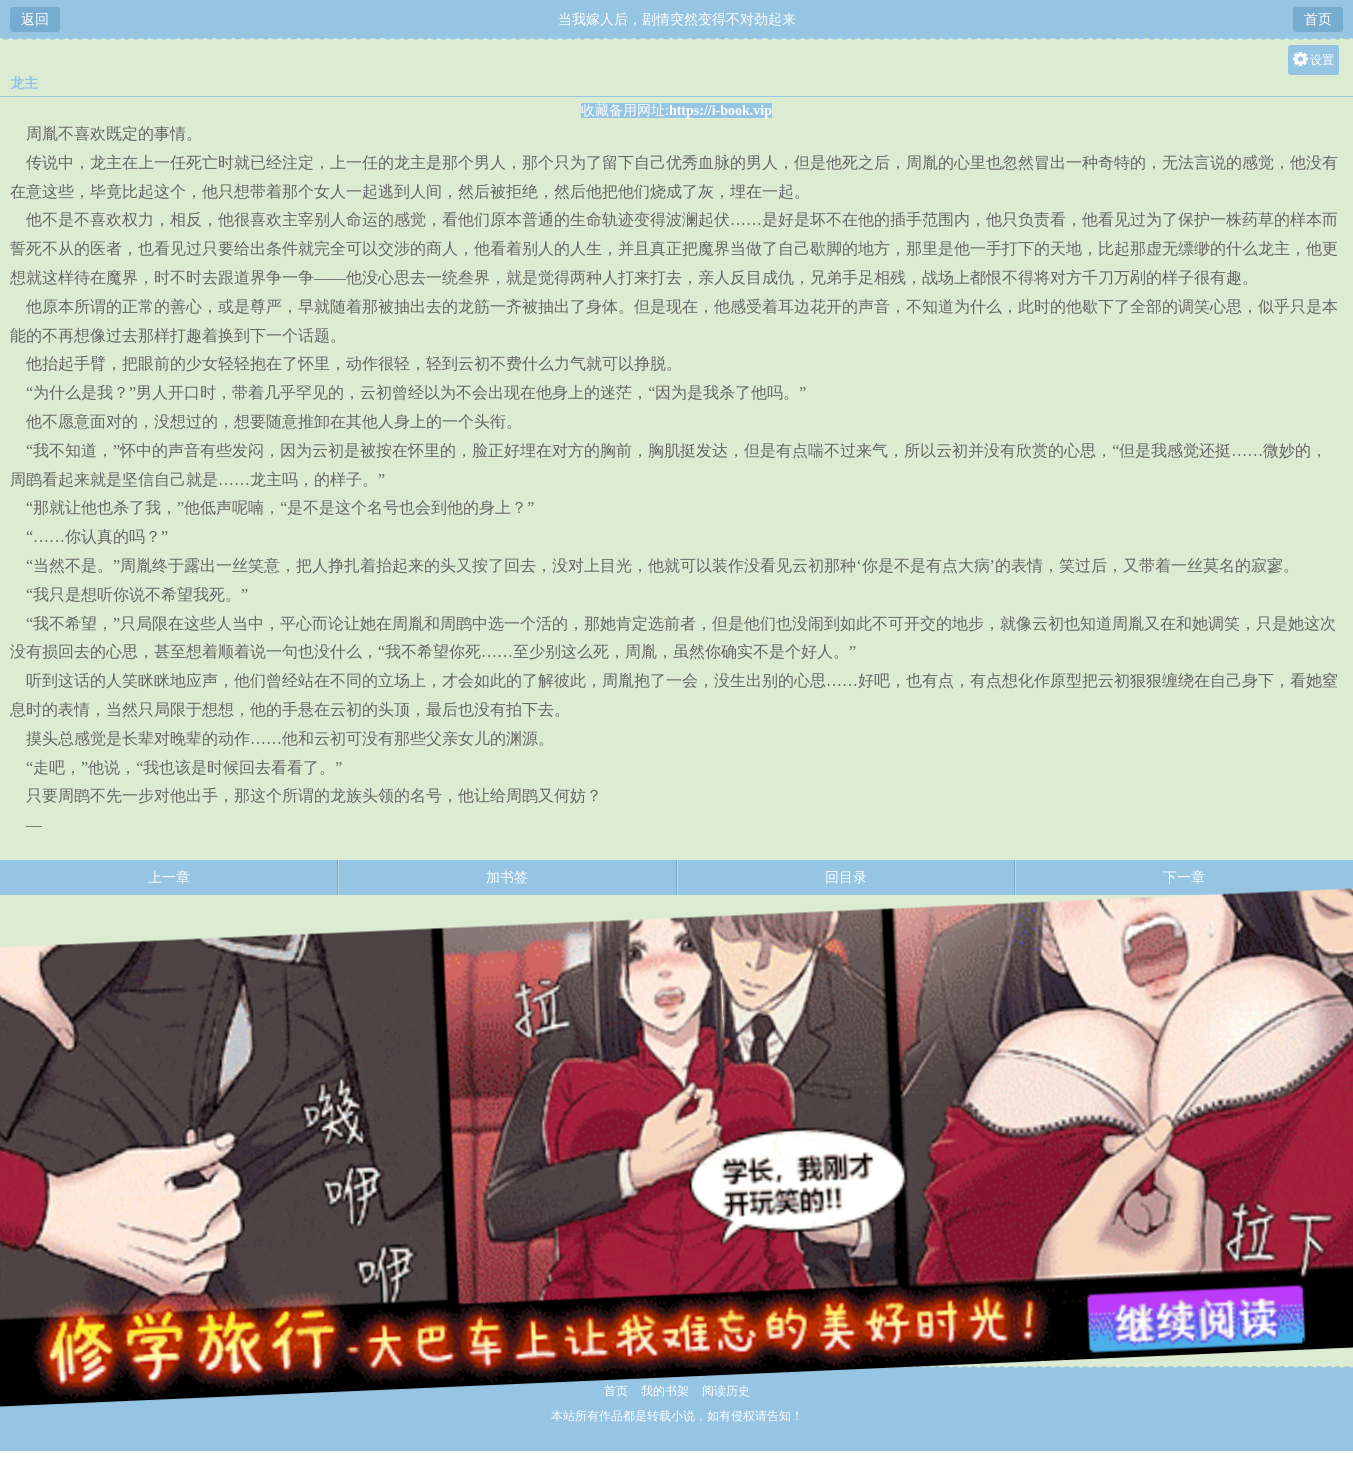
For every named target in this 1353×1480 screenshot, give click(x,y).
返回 (35, 19)
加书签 (507, 877)
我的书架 (665, 1391)
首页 (1318, 19)
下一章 (1184, 877)
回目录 (846, 877)
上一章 (169, 877)
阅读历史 (726, 1391)
